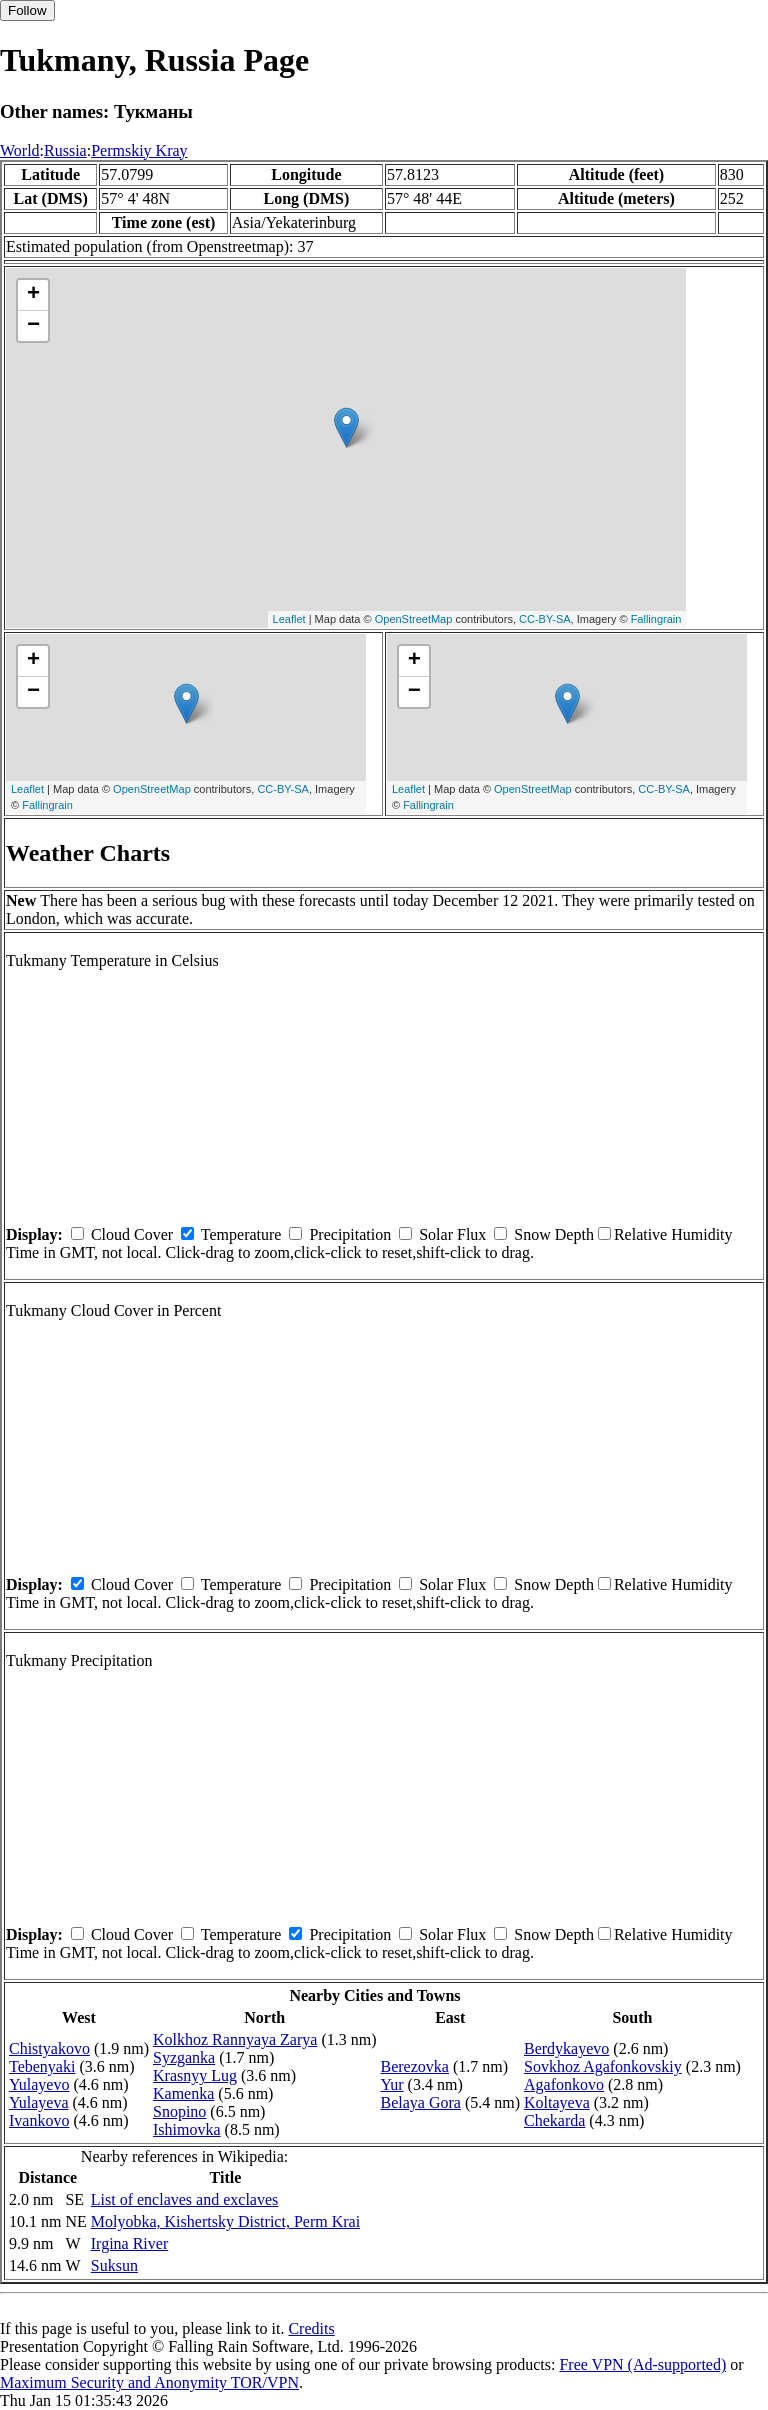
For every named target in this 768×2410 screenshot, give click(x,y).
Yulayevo (39, 2084)
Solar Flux (452, 1234)
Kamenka (183, 2093)
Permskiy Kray (139, 150)
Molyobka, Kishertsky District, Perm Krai (225, 2221)
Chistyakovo (49, 2048)
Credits (311, 2328)
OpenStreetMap (414, 619)
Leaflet (289, 619)
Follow (27, 10)
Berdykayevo (566, 2048)
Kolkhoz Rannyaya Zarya (235, 2039)
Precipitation (350, 1234)
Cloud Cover (132, 1234)
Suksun (114, 2265)
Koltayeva (557, 2102)
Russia (65, 150)
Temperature (241, 1234)
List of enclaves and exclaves (184, 2199)
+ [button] (33, 295)
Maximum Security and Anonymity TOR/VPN (149, 2382)
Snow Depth (554, 1234)
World (20, 150)
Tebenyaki (42, 2066)
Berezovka (415, 2066)
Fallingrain (656, 619)
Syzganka (184, 2057)
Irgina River (129, 2243)
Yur (392, 2084)
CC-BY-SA (545, 619)
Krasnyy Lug (195, 2075)
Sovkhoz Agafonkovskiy (603, 2066)
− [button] (33, 326)
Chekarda (554, 2120)
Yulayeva (39, 2102)
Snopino (179, 2111)
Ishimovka (187, 2129)
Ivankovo (39, 2120)
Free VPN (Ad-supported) (642, 2364)
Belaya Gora (421, 2102)
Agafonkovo (564, 2084)
